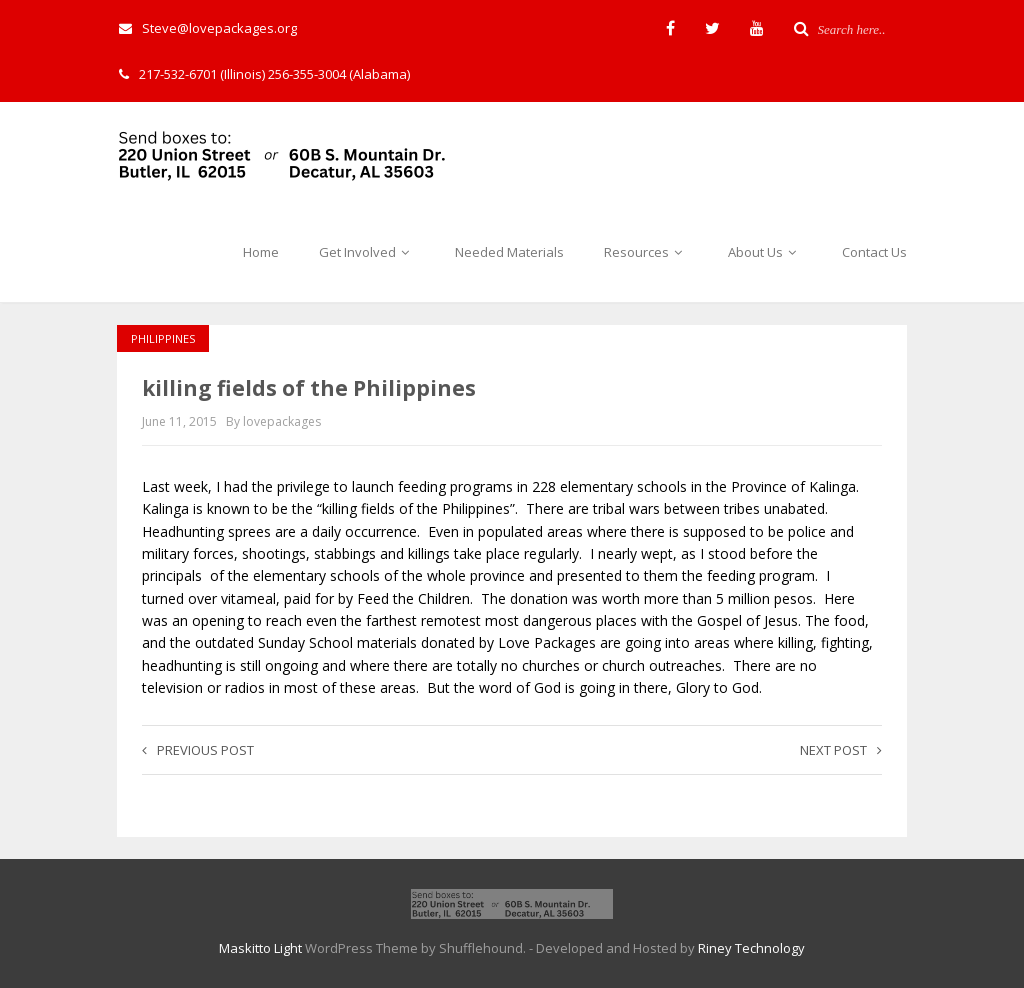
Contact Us (874, 252)
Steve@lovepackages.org (208, 28)
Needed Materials (509, 252)
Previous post (198, 750)
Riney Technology (751, 948)
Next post (841, 750)
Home (261, 252)
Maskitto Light (260, 948)
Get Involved (367, 252)
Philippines (163, 338)
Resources (646, 252)
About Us (765, 252)
